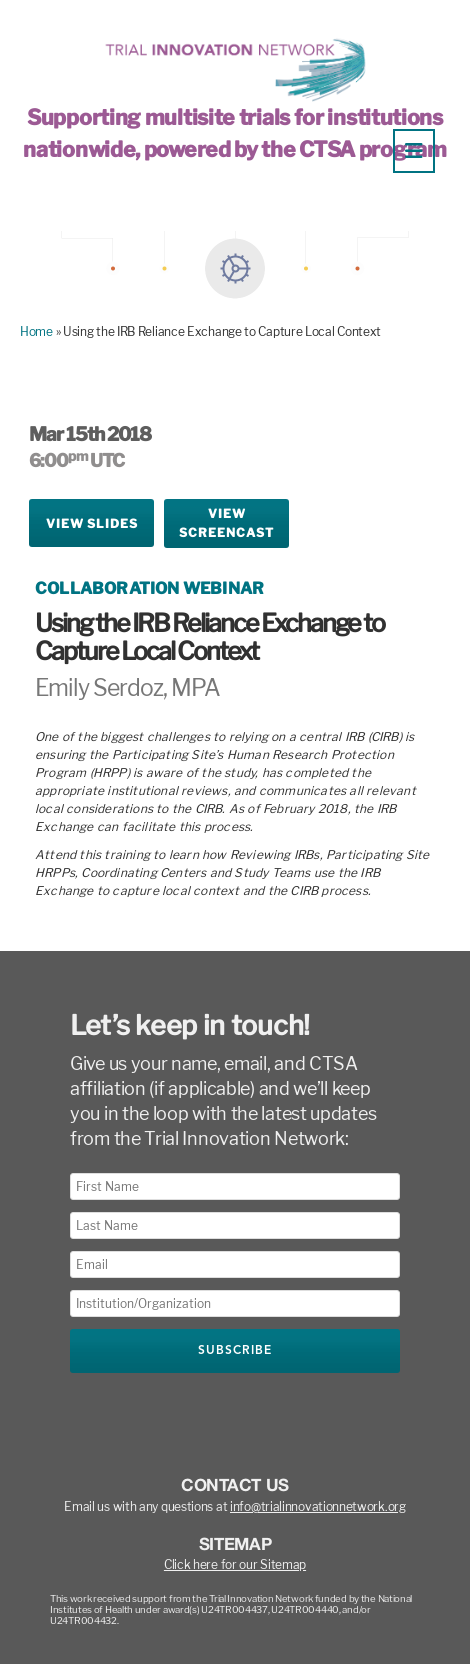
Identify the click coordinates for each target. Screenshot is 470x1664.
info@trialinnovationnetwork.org (318, 1506)
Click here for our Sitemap (235, 1564)
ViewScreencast (226, 523)
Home (36, 331)
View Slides (92, 523)
